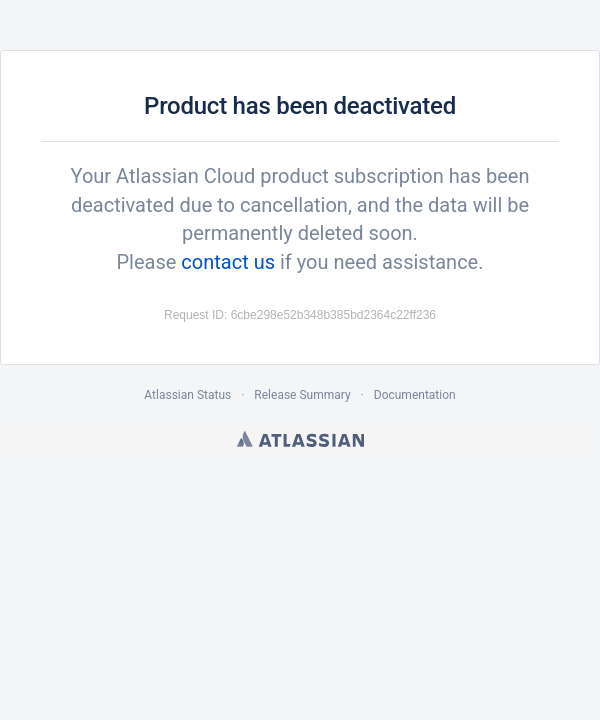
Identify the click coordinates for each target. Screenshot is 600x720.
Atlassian (300, 439)
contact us (228, 262)
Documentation (415, 395)
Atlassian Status (187, 395)
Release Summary (302, 395)
